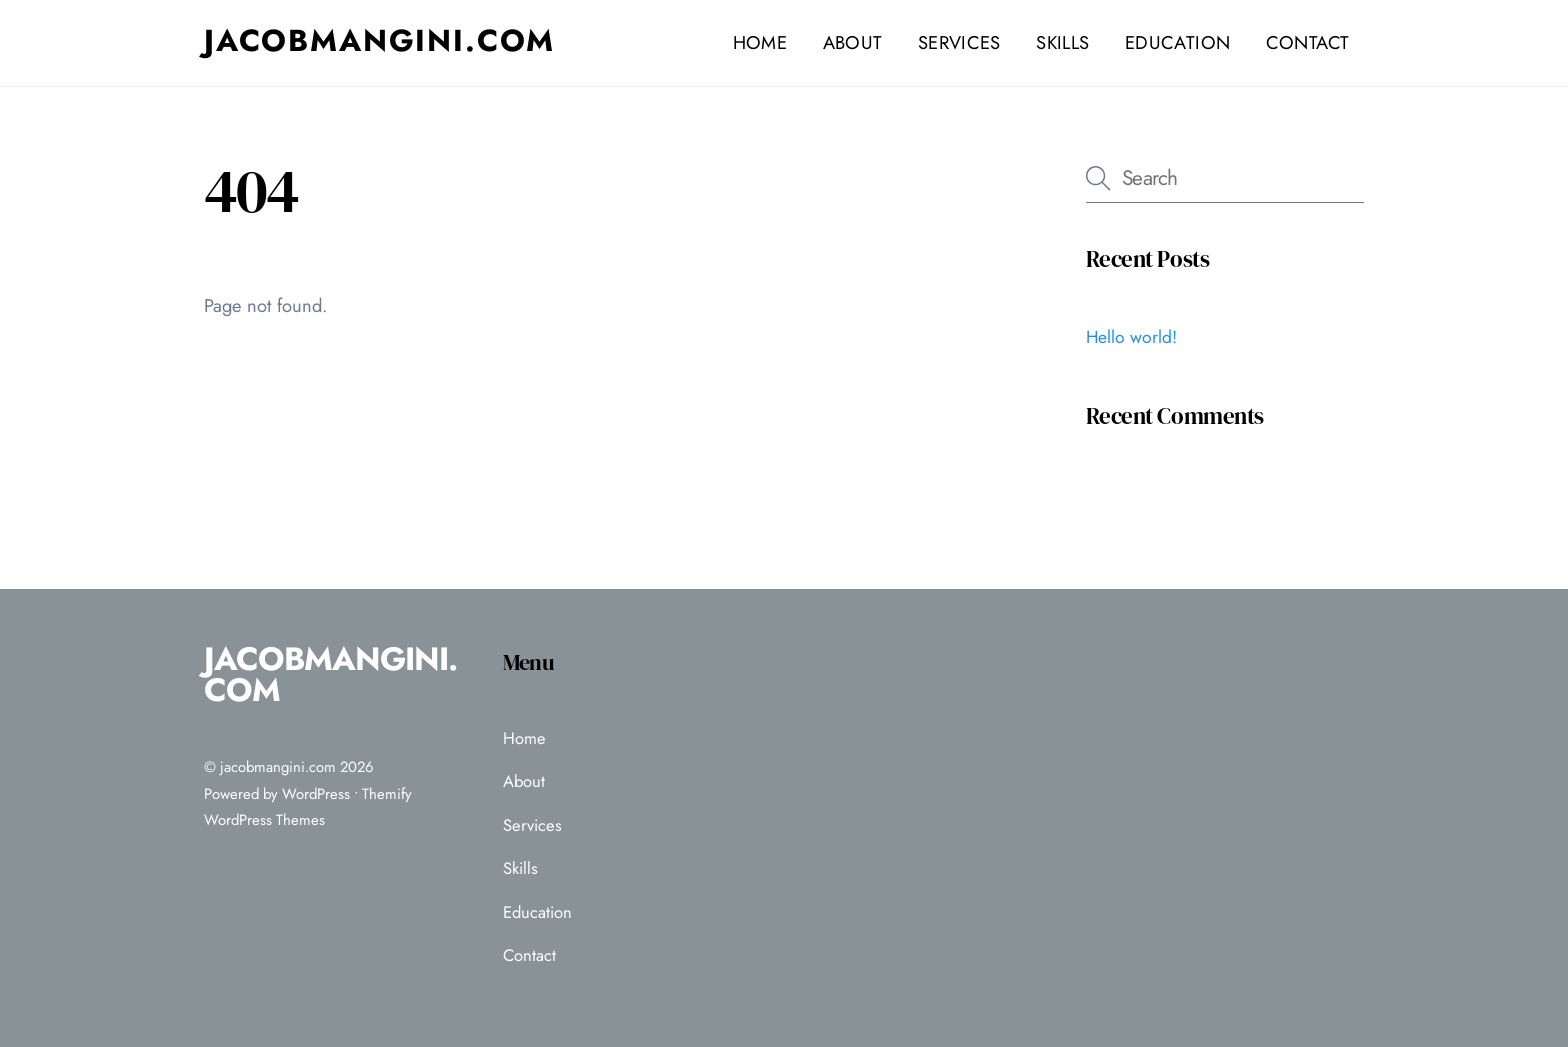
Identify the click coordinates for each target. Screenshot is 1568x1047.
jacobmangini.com (278, 767)
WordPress (316, 794)
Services (959, 42)
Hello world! (1131, 337)
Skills (1062, 42)
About (853, 42)
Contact (1308, 42)
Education (1177, 42)
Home (760, 42)
